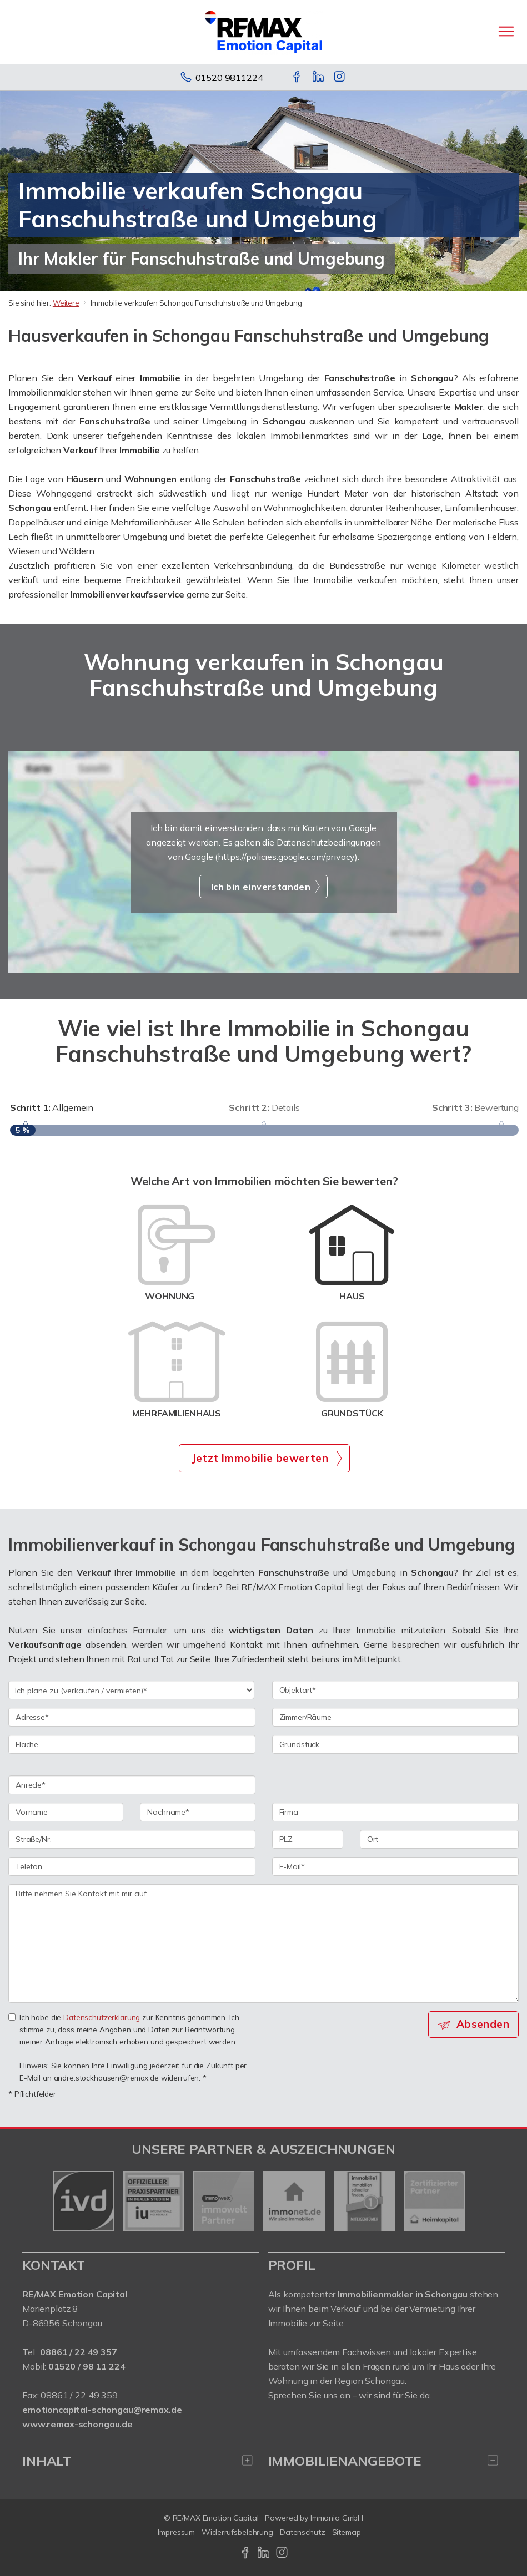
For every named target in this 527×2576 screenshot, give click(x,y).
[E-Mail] (395, 1866)
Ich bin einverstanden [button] (260, 886)
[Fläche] (131, 1744)
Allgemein (51, 1107)
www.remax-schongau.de (77, 2424)
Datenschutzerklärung (101, 2017)
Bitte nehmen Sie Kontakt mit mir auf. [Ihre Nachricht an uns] (263, 1943)
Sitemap (346, 2532)
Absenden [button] (482, 2024)
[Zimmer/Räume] (395, 1717)
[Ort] (439, 1839)
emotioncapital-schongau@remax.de (102, 2409)
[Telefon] (131, 1866)
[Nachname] (197, 1812)
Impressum (176, 2532)
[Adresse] (131, 1717)
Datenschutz (302, 2532)
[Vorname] (65, 1812)
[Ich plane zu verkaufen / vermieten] (131, 1690)
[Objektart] (395, 1690)
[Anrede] (131, 1784)
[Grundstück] (395, 1744)
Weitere (66, 302)
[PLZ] (307, 1839)
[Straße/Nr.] (131, 1839)
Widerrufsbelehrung (237, 2532)
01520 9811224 (229, 77)
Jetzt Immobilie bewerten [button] (260, 1458)
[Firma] (395, 1812)
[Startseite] (263, 31)
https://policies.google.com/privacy (286, 856)
